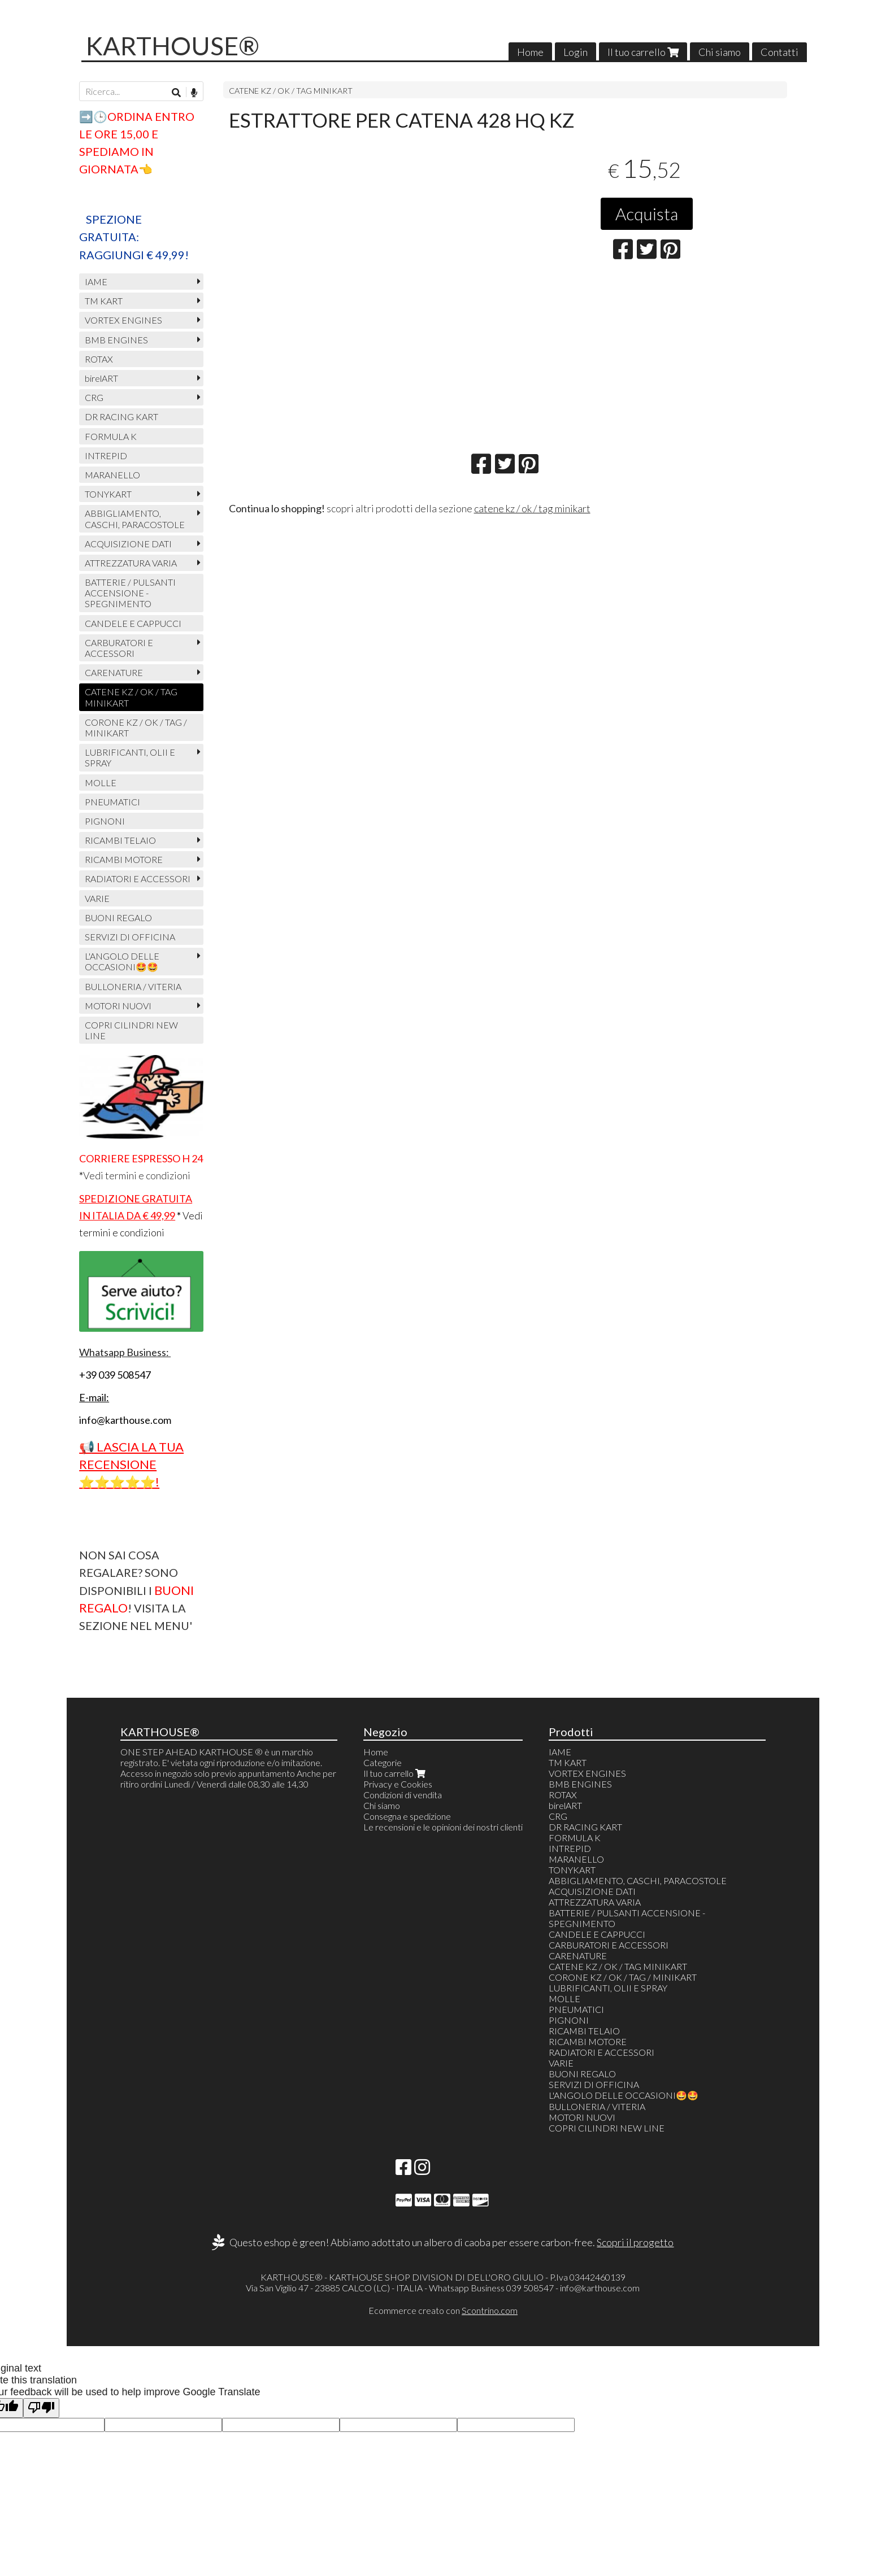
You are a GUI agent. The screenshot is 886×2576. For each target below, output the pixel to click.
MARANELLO (112, 474)
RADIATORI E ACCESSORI (137, 878)
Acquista (646, 213)
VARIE (97, 898)
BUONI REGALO (118, 917)
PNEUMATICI (112, 801)
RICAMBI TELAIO (120, 840)
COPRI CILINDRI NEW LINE (131, 1030)
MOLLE (100, 782)
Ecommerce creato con (443, 2310)
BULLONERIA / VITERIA (133, 986)
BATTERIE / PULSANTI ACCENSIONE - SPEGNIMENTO (130, 593)
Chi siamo (719, 52)
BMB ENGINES (116, 339)
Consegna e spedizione (407, 1816)
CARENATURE (114, 672)
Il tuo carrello (643, 52)
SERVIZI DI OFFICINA (130, 936)
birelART (101, 378)
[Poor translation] (41, 2408)
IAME (96, 281)
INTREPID (106, 455)
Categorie (382, 1762)
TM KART (104, 300)
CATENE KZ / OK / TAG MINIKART (291, 90)
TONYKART (108, 494)
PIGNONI (105, 821)
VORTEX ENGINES (123, 320)
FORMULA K (111, 436)
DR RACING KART (121, 416)
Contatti (779, 52)
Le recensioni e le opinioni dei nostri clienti (443, 1826)
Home (530, 52)
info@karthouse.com (600, 2287)
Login (575, 52)
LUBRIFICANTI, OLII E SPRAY (130, 757)
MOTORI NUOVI (118, 1005)
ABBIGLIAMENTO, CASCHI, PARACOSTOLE (135, 518)
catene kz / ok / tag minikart (532, 508)
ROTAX (99, 359)
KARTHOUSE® (172, 45)
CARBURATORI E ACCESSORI (119, 648)
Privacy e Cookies (397, 1784)
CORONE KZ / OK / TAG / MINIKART (136, 727)
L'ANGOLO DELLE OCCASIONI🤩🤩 (122, 961)
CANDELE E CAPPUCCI (133, 623)
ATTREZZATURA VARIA (131, 562)
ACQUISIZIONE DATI (128, 543)
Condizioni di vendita (402, 1794)
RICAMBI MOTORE (124, 859)
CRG (94, 397)
